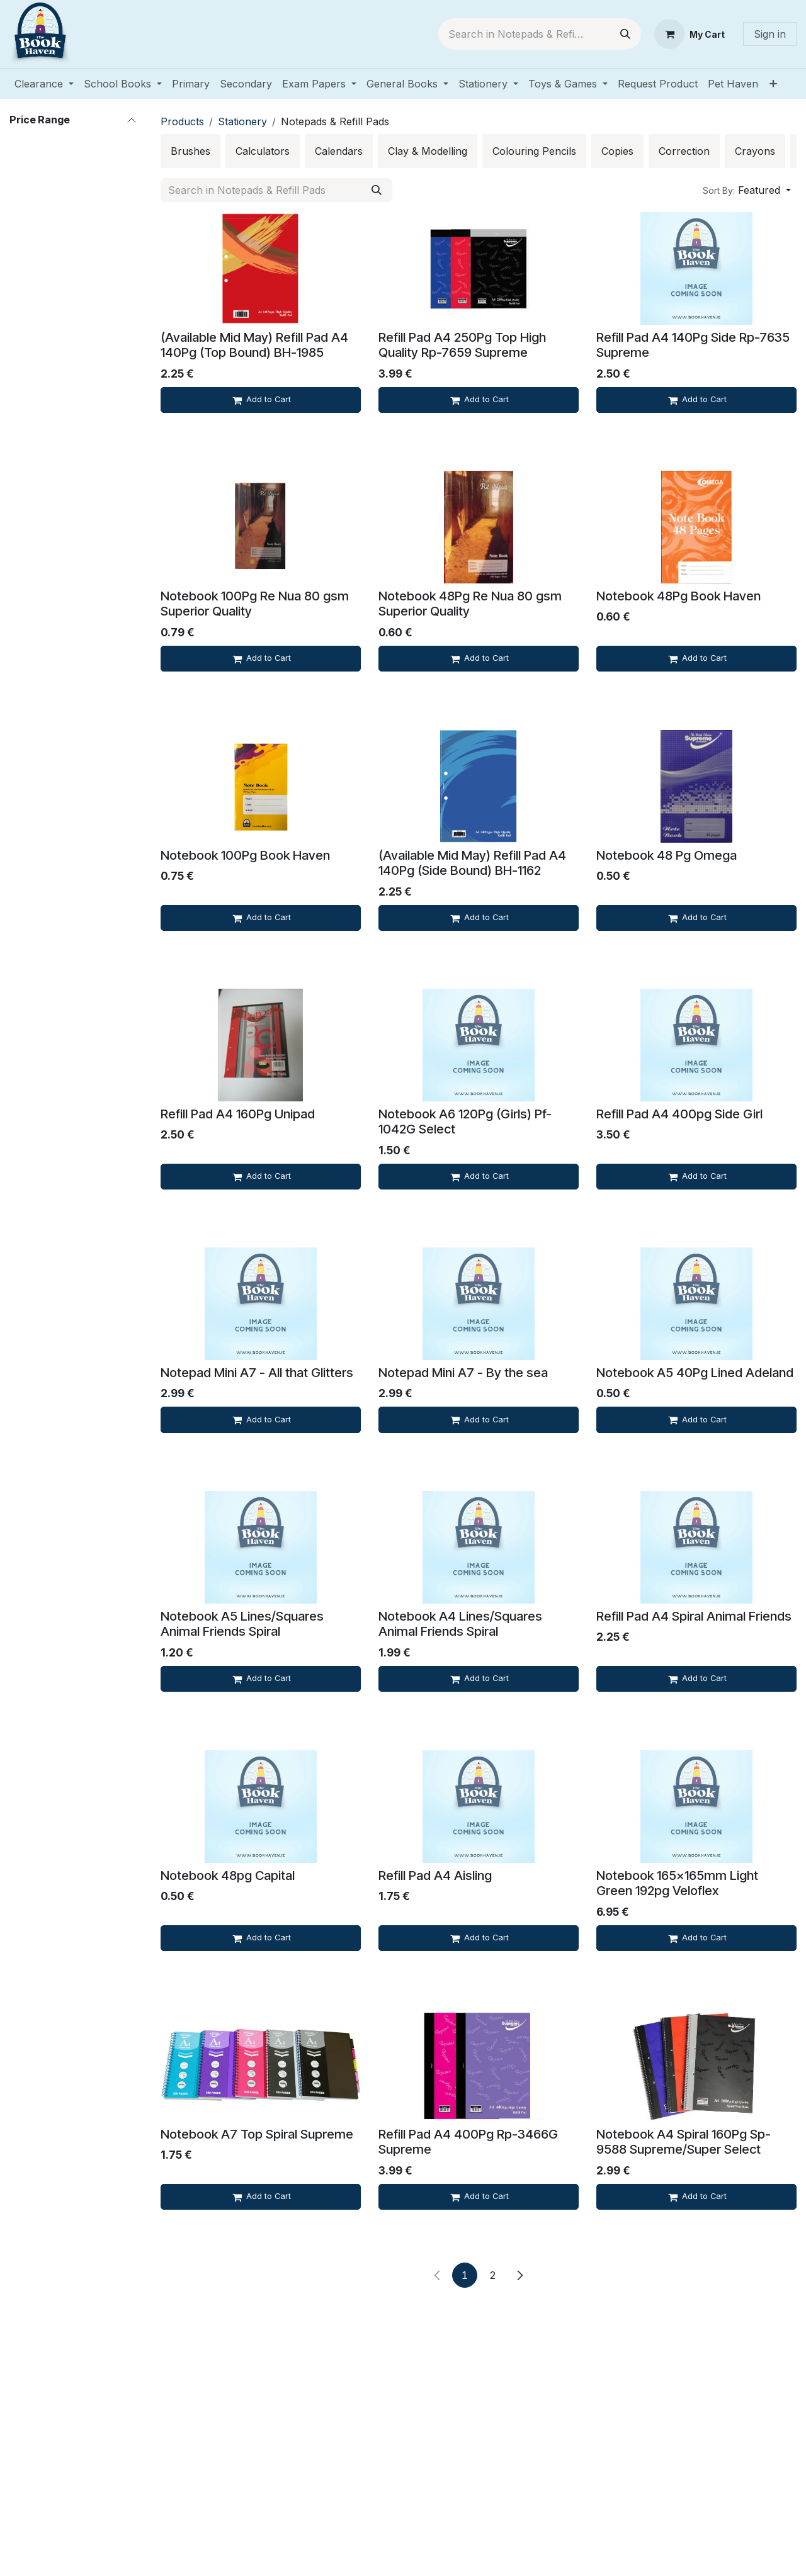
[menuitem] (44, 83)
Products (182, 121)
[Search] (625, 34)
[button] (747, 190)
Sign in (770, 34)
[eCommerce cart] (689, 33)
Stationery (242, 121)
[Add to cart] (261, 400)
